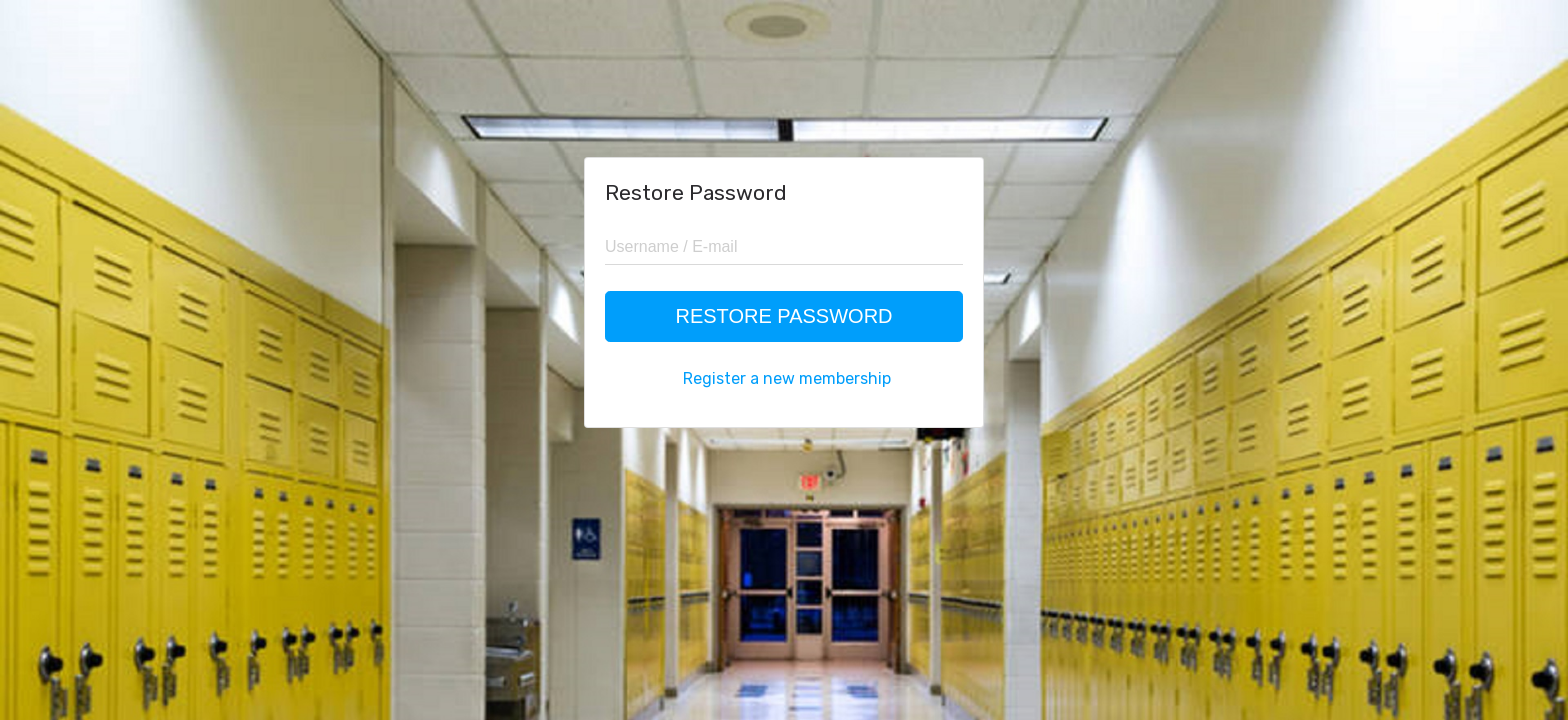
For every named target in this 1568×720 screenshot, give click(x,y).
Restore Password (783, 316)
